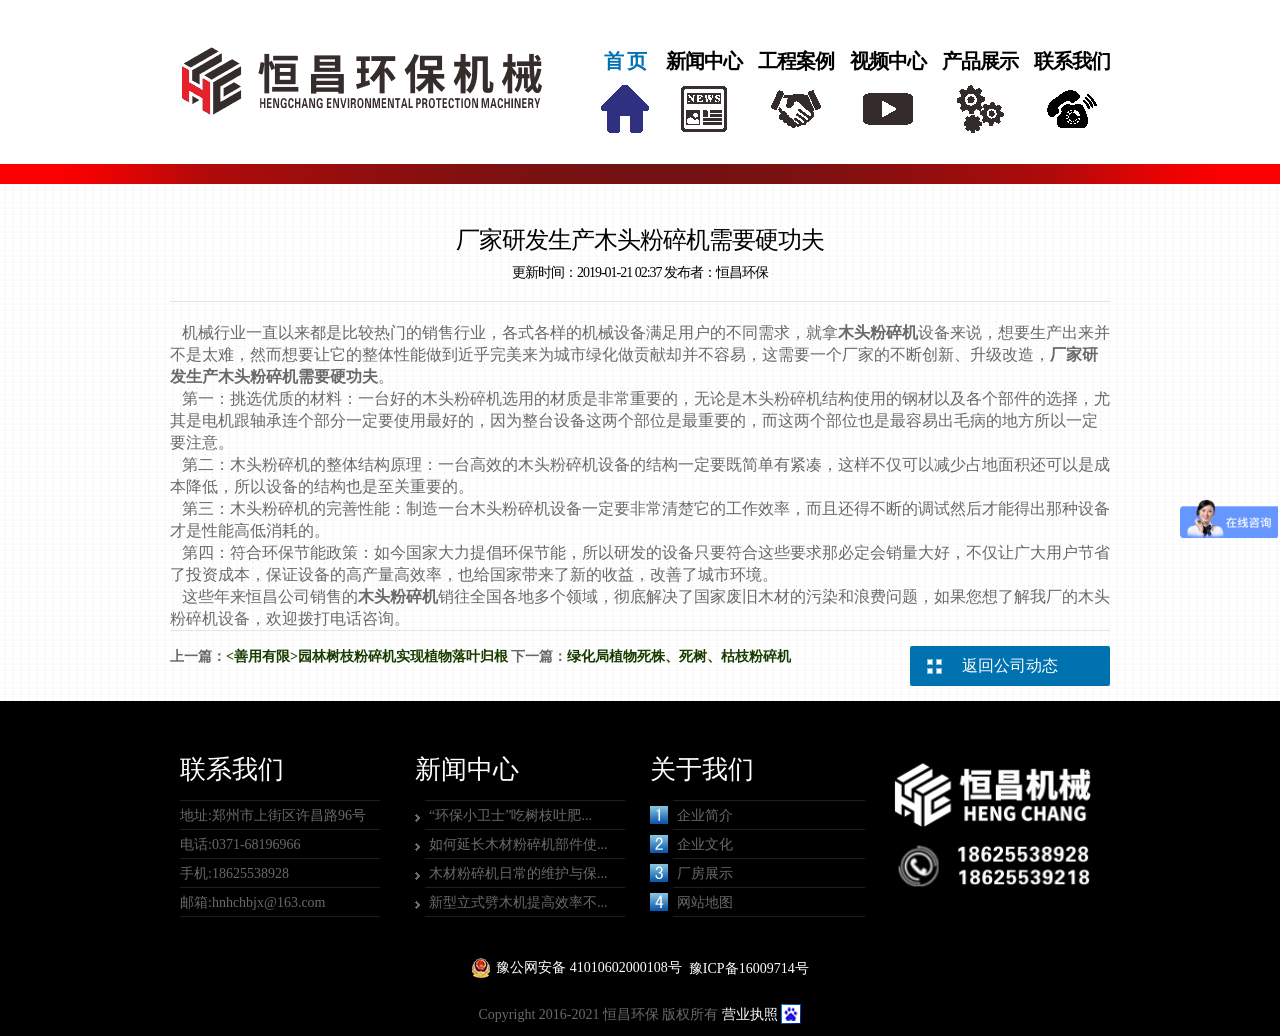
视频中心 (888, 61)
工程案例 (796, 61)
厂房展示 (691, 873)
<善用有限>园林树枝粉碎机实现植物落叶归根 (367, 656)
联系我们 (1072, 61)
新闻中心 (704, 61)
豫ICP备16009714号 (749, 968)
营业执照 (750, 1014)
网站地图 (691, 902)
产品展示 (980, 61)
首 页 (625, 61)
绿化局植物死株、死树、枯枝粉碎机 (679, 656)
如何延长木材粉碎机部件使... (518, 844)
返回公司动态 (1010, 665)
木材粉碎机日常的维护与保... (518, 873)
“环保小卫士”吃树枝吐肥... (510, 815)
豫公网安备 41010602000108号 (589, 967)
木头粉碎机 (878, 332)
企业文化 (691, 844)
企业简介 (691, 815)
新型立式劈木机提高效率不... (518, 902)
